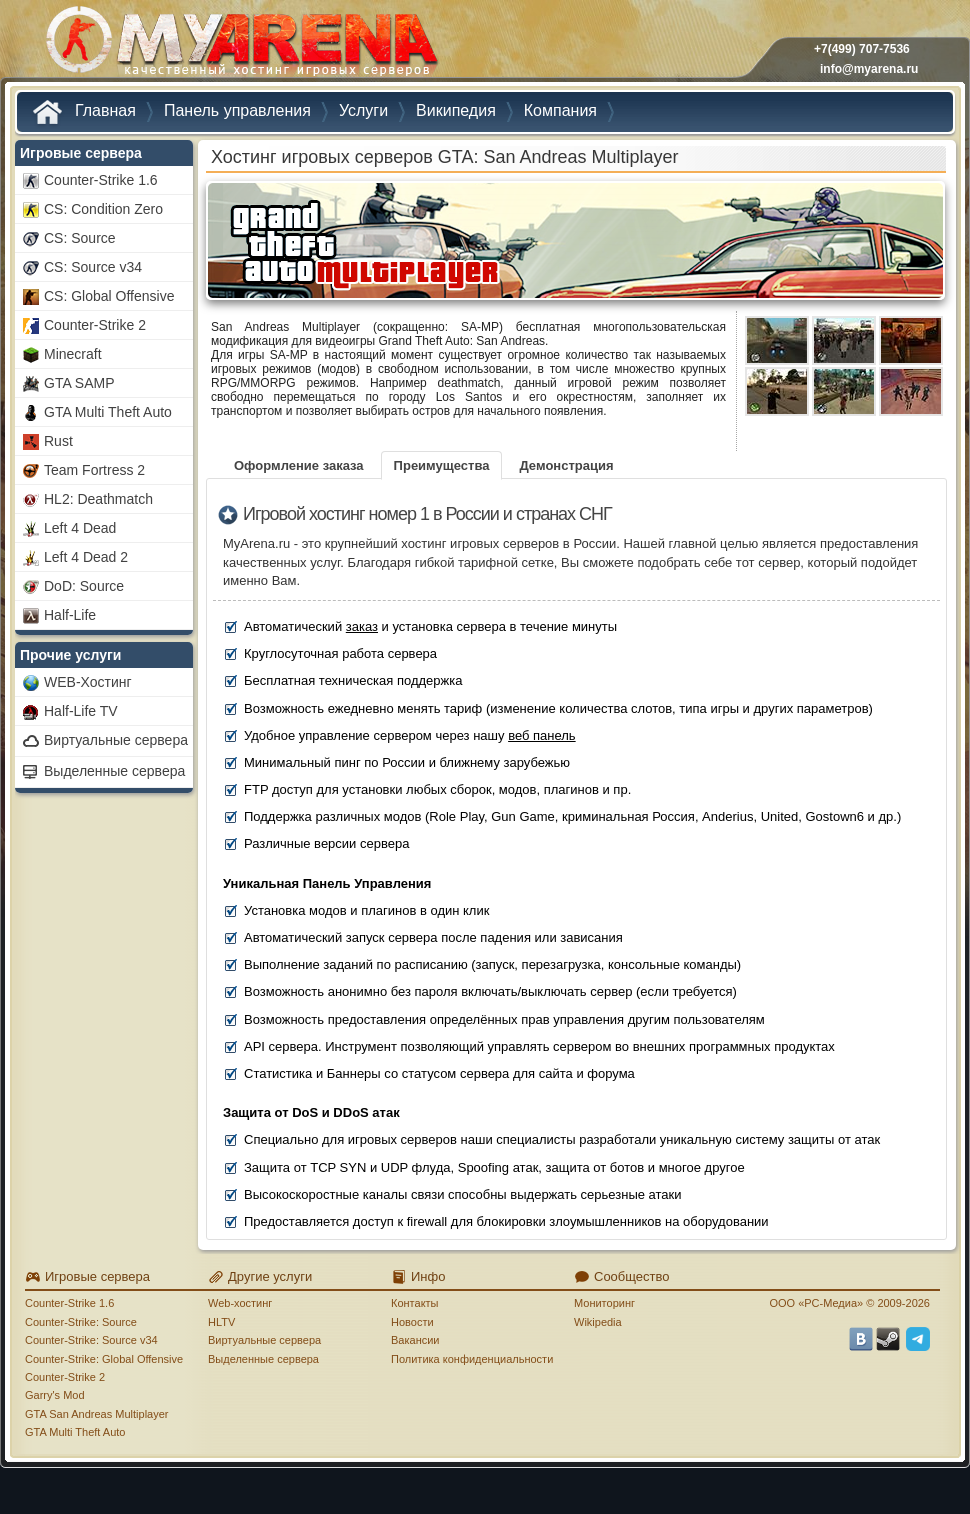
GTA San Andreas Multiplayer (96, 1414)
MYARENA (240, 44)
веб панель (542, 735)
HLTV (221, 1322)
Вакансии (415, 1340)
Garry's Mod (55, 1395)
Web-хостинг (240, 1303)
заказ (362, 626)
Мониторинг (604, 1303)
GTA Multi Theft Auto (75, 1432)
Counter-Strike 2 (65, 1377)
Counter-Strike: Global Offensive (104, 1359)
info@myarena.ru (869, 69)
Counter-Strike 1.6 (69, 1303)
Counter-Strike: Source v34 (91, 1340)
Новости (412, 1322)
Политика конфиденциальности (472, 1359)
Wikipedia (598, 1322)
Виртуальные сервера (264, 1340)
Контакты (415, 1303)
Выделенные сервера (263, 1359)
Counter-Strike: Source (81, 1322)
